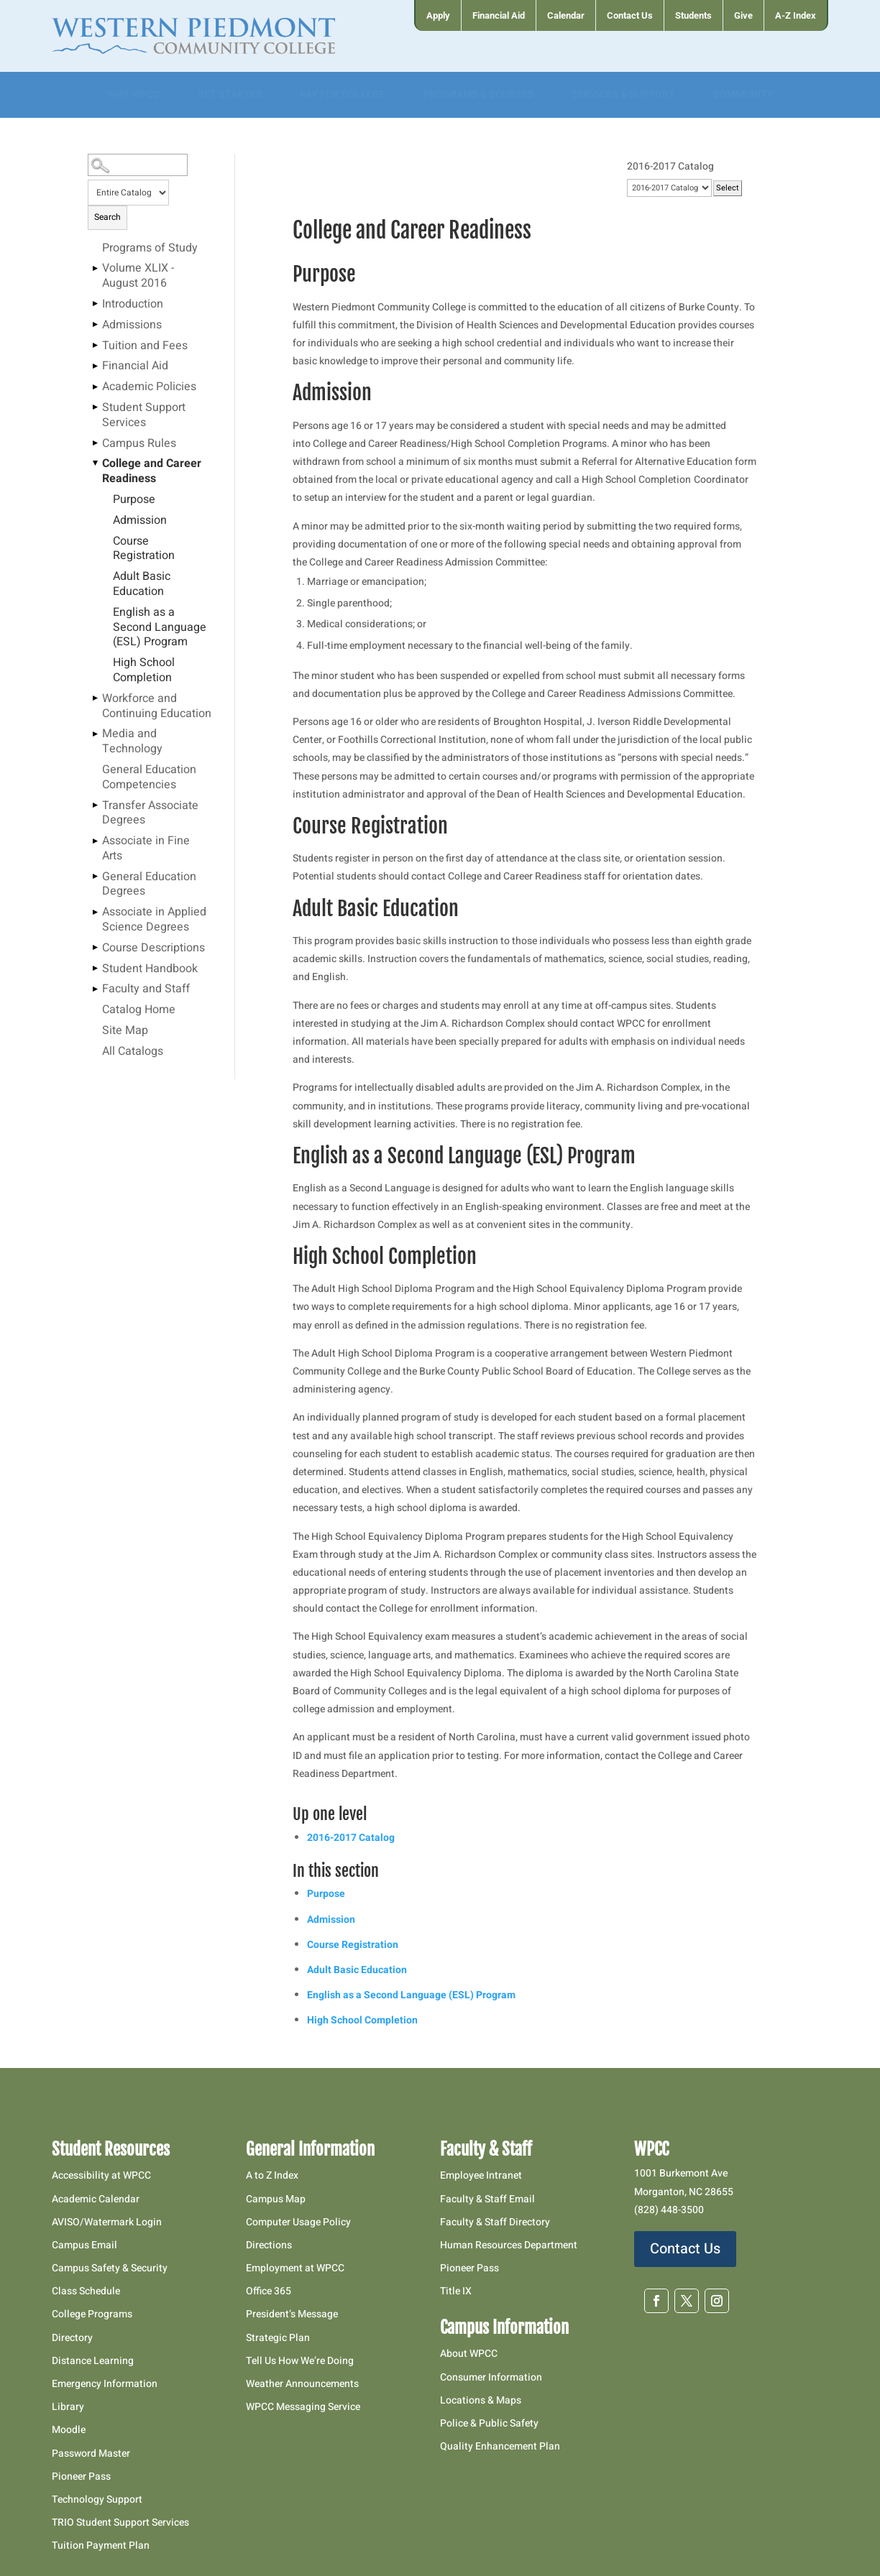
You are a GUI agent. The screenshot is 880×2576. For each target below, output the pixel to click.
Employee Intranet (481, 2175)
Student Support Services (143, 415)
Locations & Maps (480, 2400)
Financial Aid (135, 366)
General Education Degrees (149, 884)
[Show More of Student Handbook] (95, 968)
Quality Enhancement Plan (501, 2446)
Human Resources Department (508, 2245)
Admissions (132, 325)
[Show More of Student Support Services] (95, 407)
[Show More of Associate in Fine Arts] (95, 841)
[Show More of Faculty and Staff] (95, 989)
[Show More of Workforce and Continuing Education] (95, 698)
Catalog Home (138, 1010)
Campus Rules (139, 444)
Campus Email (84, 2245)
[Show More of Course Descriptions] (95, 948)
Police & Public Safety (489, 2423)
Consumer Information (491, 2377)
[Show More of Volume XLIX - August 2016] (95, 268)
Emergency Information (104, 2383)
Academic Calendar (95, 2199)
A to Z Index (272, 2175)
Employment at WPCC (295, 2268)
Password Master (91, 2453)
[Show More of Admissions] (95, 325)
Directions (269, 2245)
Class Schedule (86, 2291)
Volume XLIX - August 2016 (138, 276)
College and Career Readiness (151, 471)
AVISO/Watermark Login (107, 2222)
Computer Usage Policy (298, 2222)
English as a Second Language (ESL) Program (159, 628)
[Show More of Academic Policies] (95, 386)
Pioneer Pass (81, 2476)
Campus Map (276, 2199)
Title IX (456, 2291)
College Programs (92, 2314)
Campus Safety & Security (110, 2268)
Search (107, 217)
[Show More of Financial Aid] (95, 366)
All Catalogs (132, 1052)
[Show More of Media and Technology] (95, 733)
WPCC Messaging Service (303, 2406)
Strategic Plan (278, 2337)
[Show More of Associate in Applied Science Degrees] (95, 912)
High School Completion (144, 670)
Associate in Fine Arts (146, 849)
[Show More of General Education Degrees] (95, 876)
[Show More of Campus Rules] (95, 443)
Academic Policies (149, 387)
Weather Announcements (302, 2383)
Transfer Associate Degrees (150, 813)
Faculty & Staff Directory (495, 2222)
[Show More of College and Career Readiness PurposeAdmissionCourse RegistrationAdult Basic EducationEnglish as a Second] (95, 463)
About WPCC (469, 2353)
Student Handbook (150, 969)
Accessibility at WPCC (101, 2175)
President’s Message (292, 2314)
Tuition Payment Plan (101, 2545)
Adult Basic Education (141, 584)
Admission (140, 521)
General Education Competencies (149, 777)
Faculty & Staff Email (487, 2199)
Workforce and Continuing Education (156, 706)
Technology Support (97, 2499)
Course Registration (144, 549)
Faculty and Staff (146, 989)
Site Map (125, 1031)
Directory (72, 2337)
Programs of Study (150, 249)
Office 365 (268, 2291)
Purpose (134, 500)
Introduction (132, 305)
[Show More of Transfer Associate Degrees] (95, 805)
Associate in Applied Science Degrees (154, 920)
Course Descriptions (153, 948)
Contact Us (685, 2248)
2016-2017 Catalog (351, 1837)
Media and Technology (132, 741)
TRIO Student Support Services (120, 2522)
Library (68, 2406)
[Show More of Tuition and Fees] (95, 345)
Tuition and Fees (145, 346)
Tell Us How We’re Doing (300, 2360)
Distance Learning (93, 2360)
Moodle (69, 2429)
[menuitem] (437, 15)
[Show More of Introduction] (95, 304)
